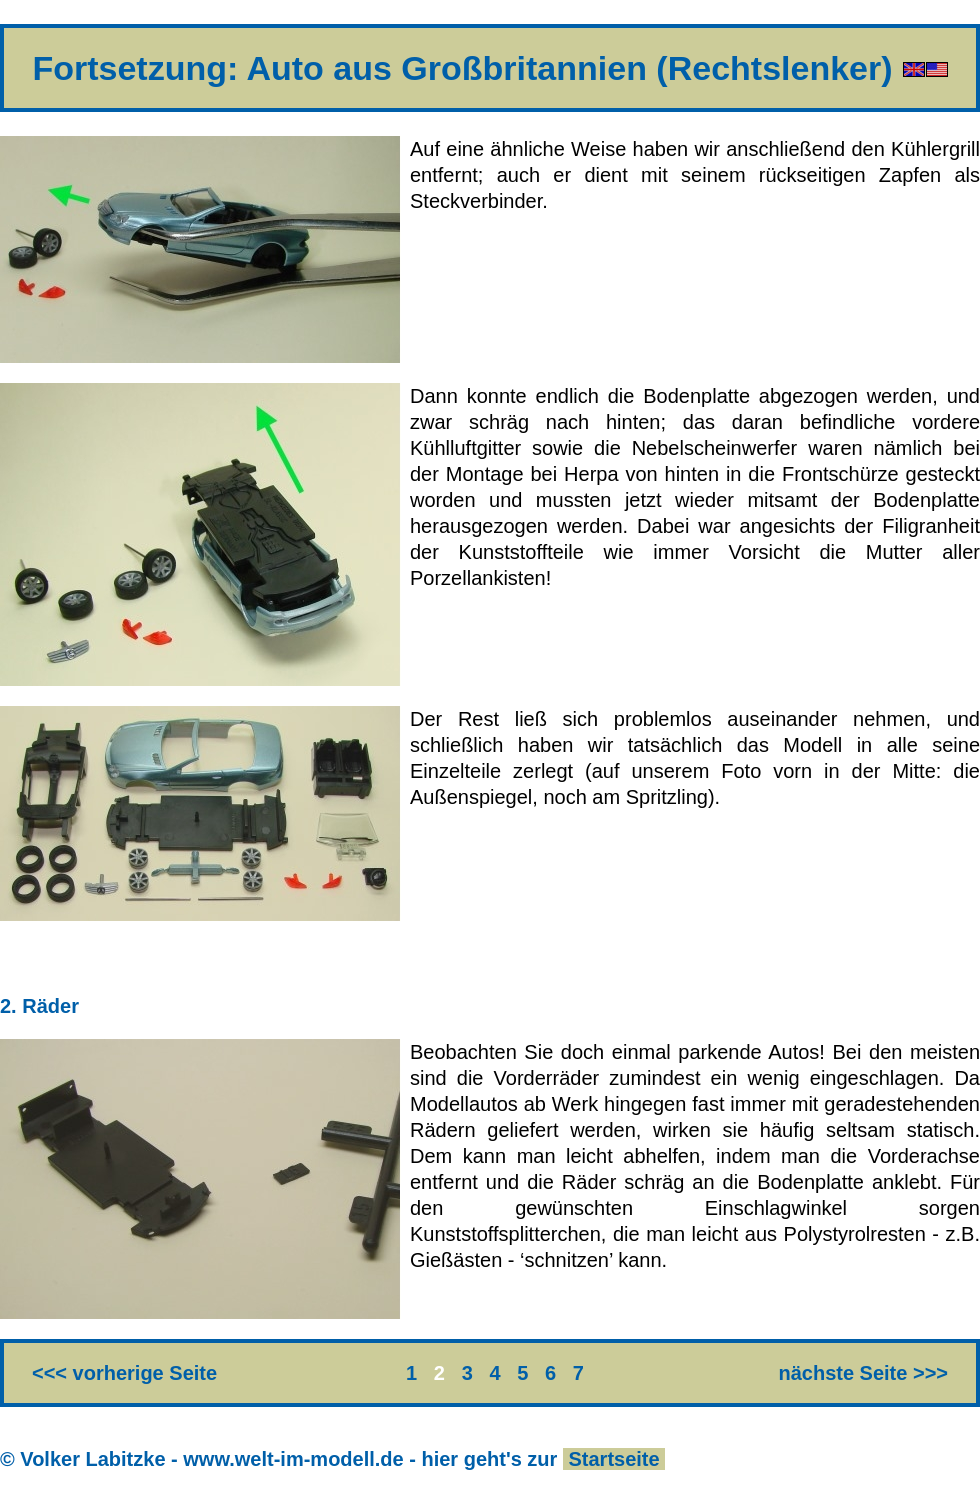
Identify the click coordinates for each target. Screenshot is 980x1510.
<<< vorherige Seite (124, 1373)
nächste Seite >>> (863, 1373)
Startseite (614, 1459)
